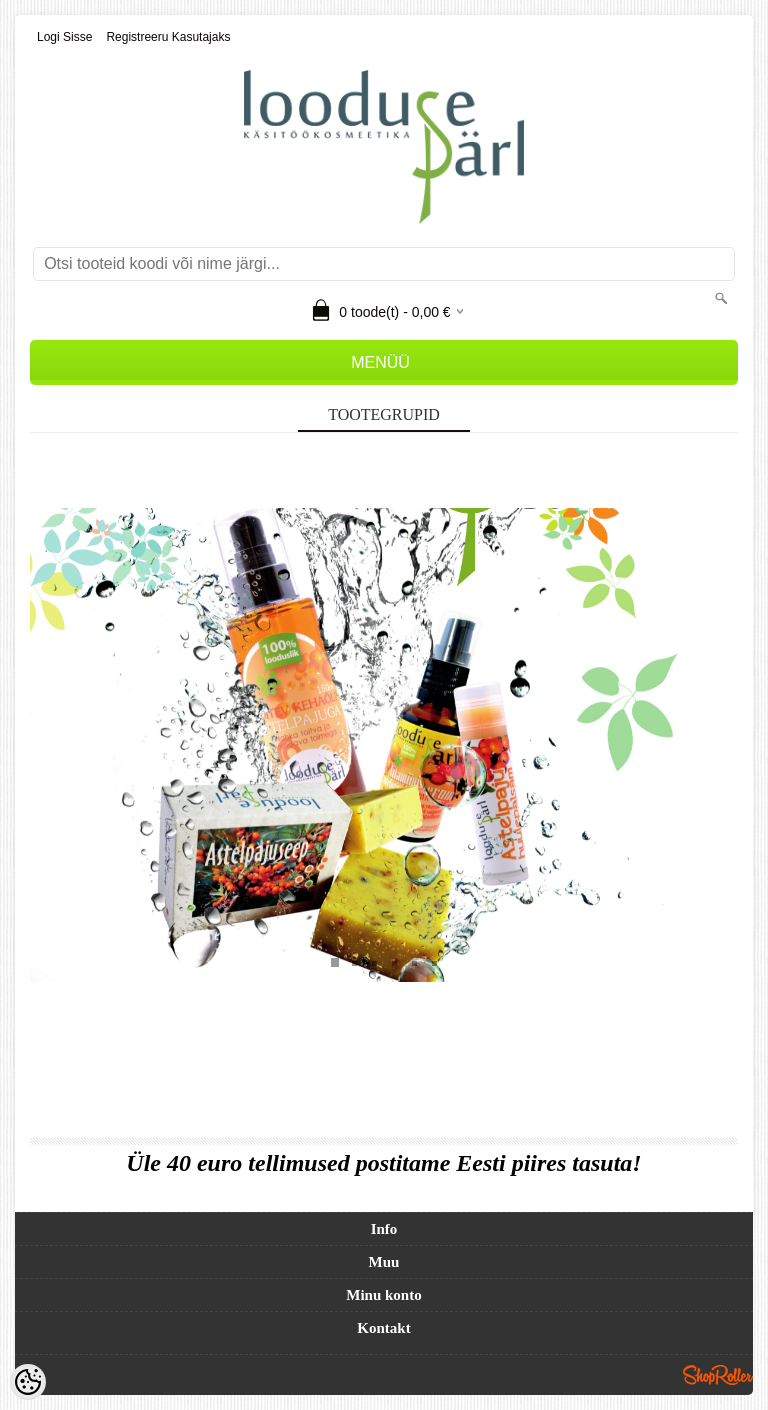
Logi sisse (64, 37)
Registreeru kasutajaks (168, 37)
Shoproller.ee (718, 1375)
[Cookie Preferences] (28, 1382)
